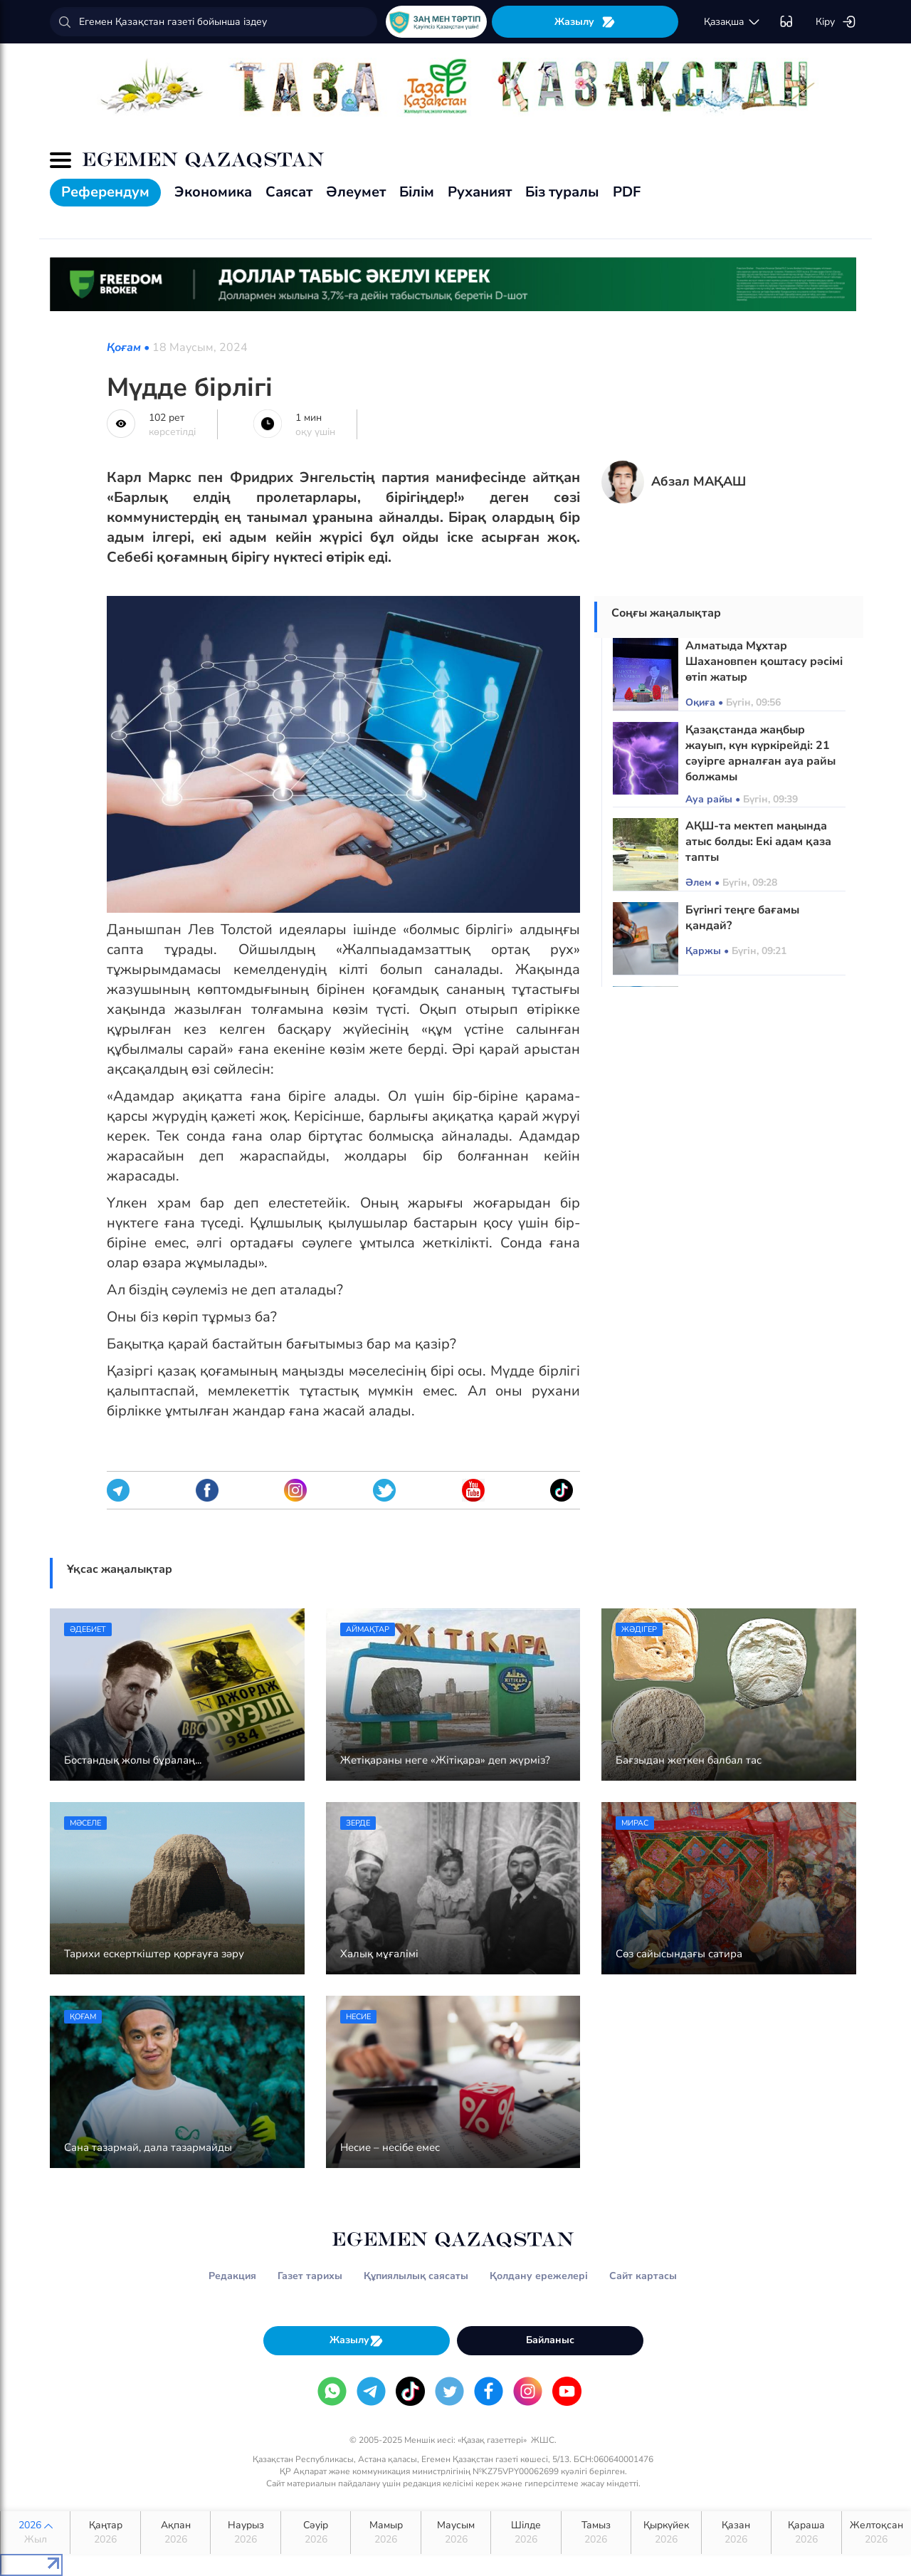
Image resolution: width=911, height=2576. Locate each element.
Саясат (288, 191)
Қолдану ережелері (539, 2276)
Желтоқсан (876, 2532)
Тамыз (596, 2532)
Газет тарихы (310, 2276)
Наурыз (245, 2532)
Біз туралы (562, 191)
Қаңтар (105, 2532)
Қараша (806, 2532)
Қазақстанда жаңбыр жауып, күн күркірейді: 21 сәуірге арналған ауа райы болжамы (760, 753)
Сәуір (315, 2532)
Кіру (836, 22)
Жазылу (585, 21)
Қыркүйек (665, 2532)
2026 (35, 2532)
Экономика (213, 191)
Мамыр (385, 2532)
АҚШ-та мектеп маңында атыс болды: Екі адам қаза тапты (758, 841)
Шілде (525, 2532)
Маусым (455, 2532)
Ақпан (175, 2532)
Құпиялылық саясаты (416, 2276)
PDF (627, 191)
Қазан (736, 2532)
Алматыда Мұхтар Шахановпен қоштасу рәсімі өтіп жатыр (764, 661)
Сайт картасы (643, 2276)
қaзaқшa (732, 22)
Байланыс (550, 2340)
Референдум (105, 191)
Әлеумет (356, 191)
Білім (416, 191)
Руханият (480, 191)
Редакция (232, 2276)
